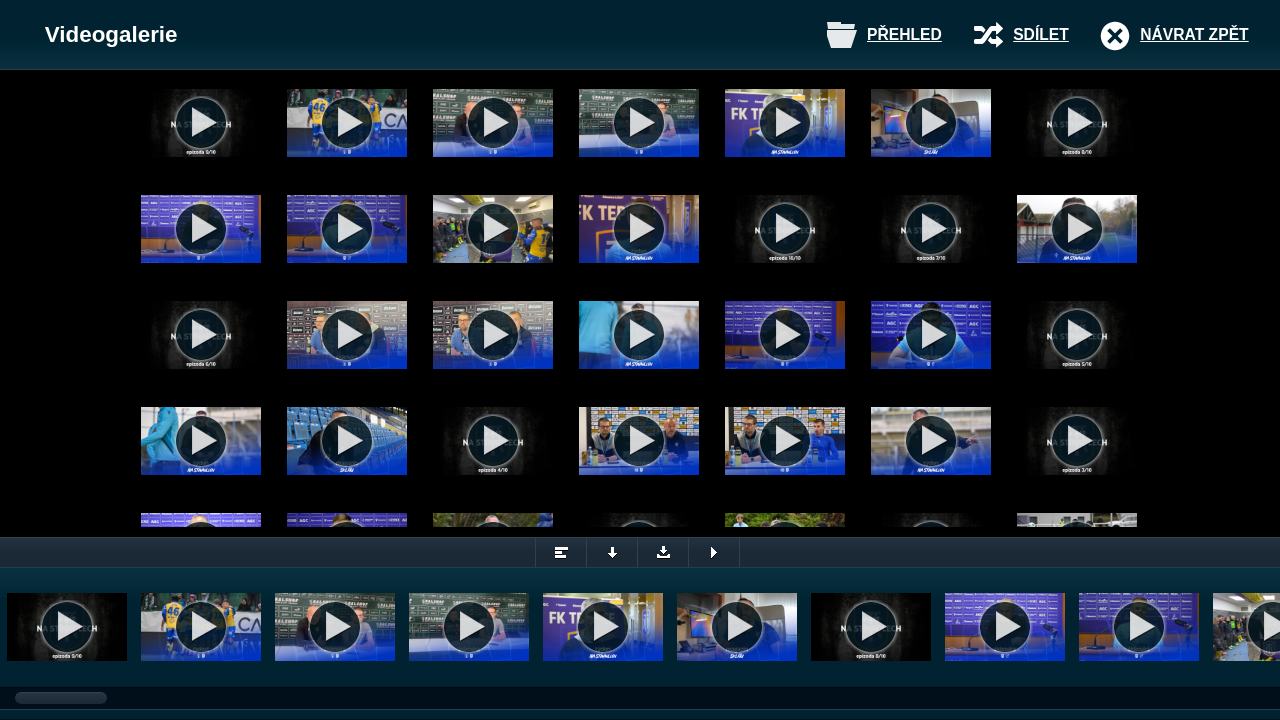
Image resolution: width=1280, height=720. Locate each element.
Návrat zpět (1194, 34)
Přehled (904, 34)
